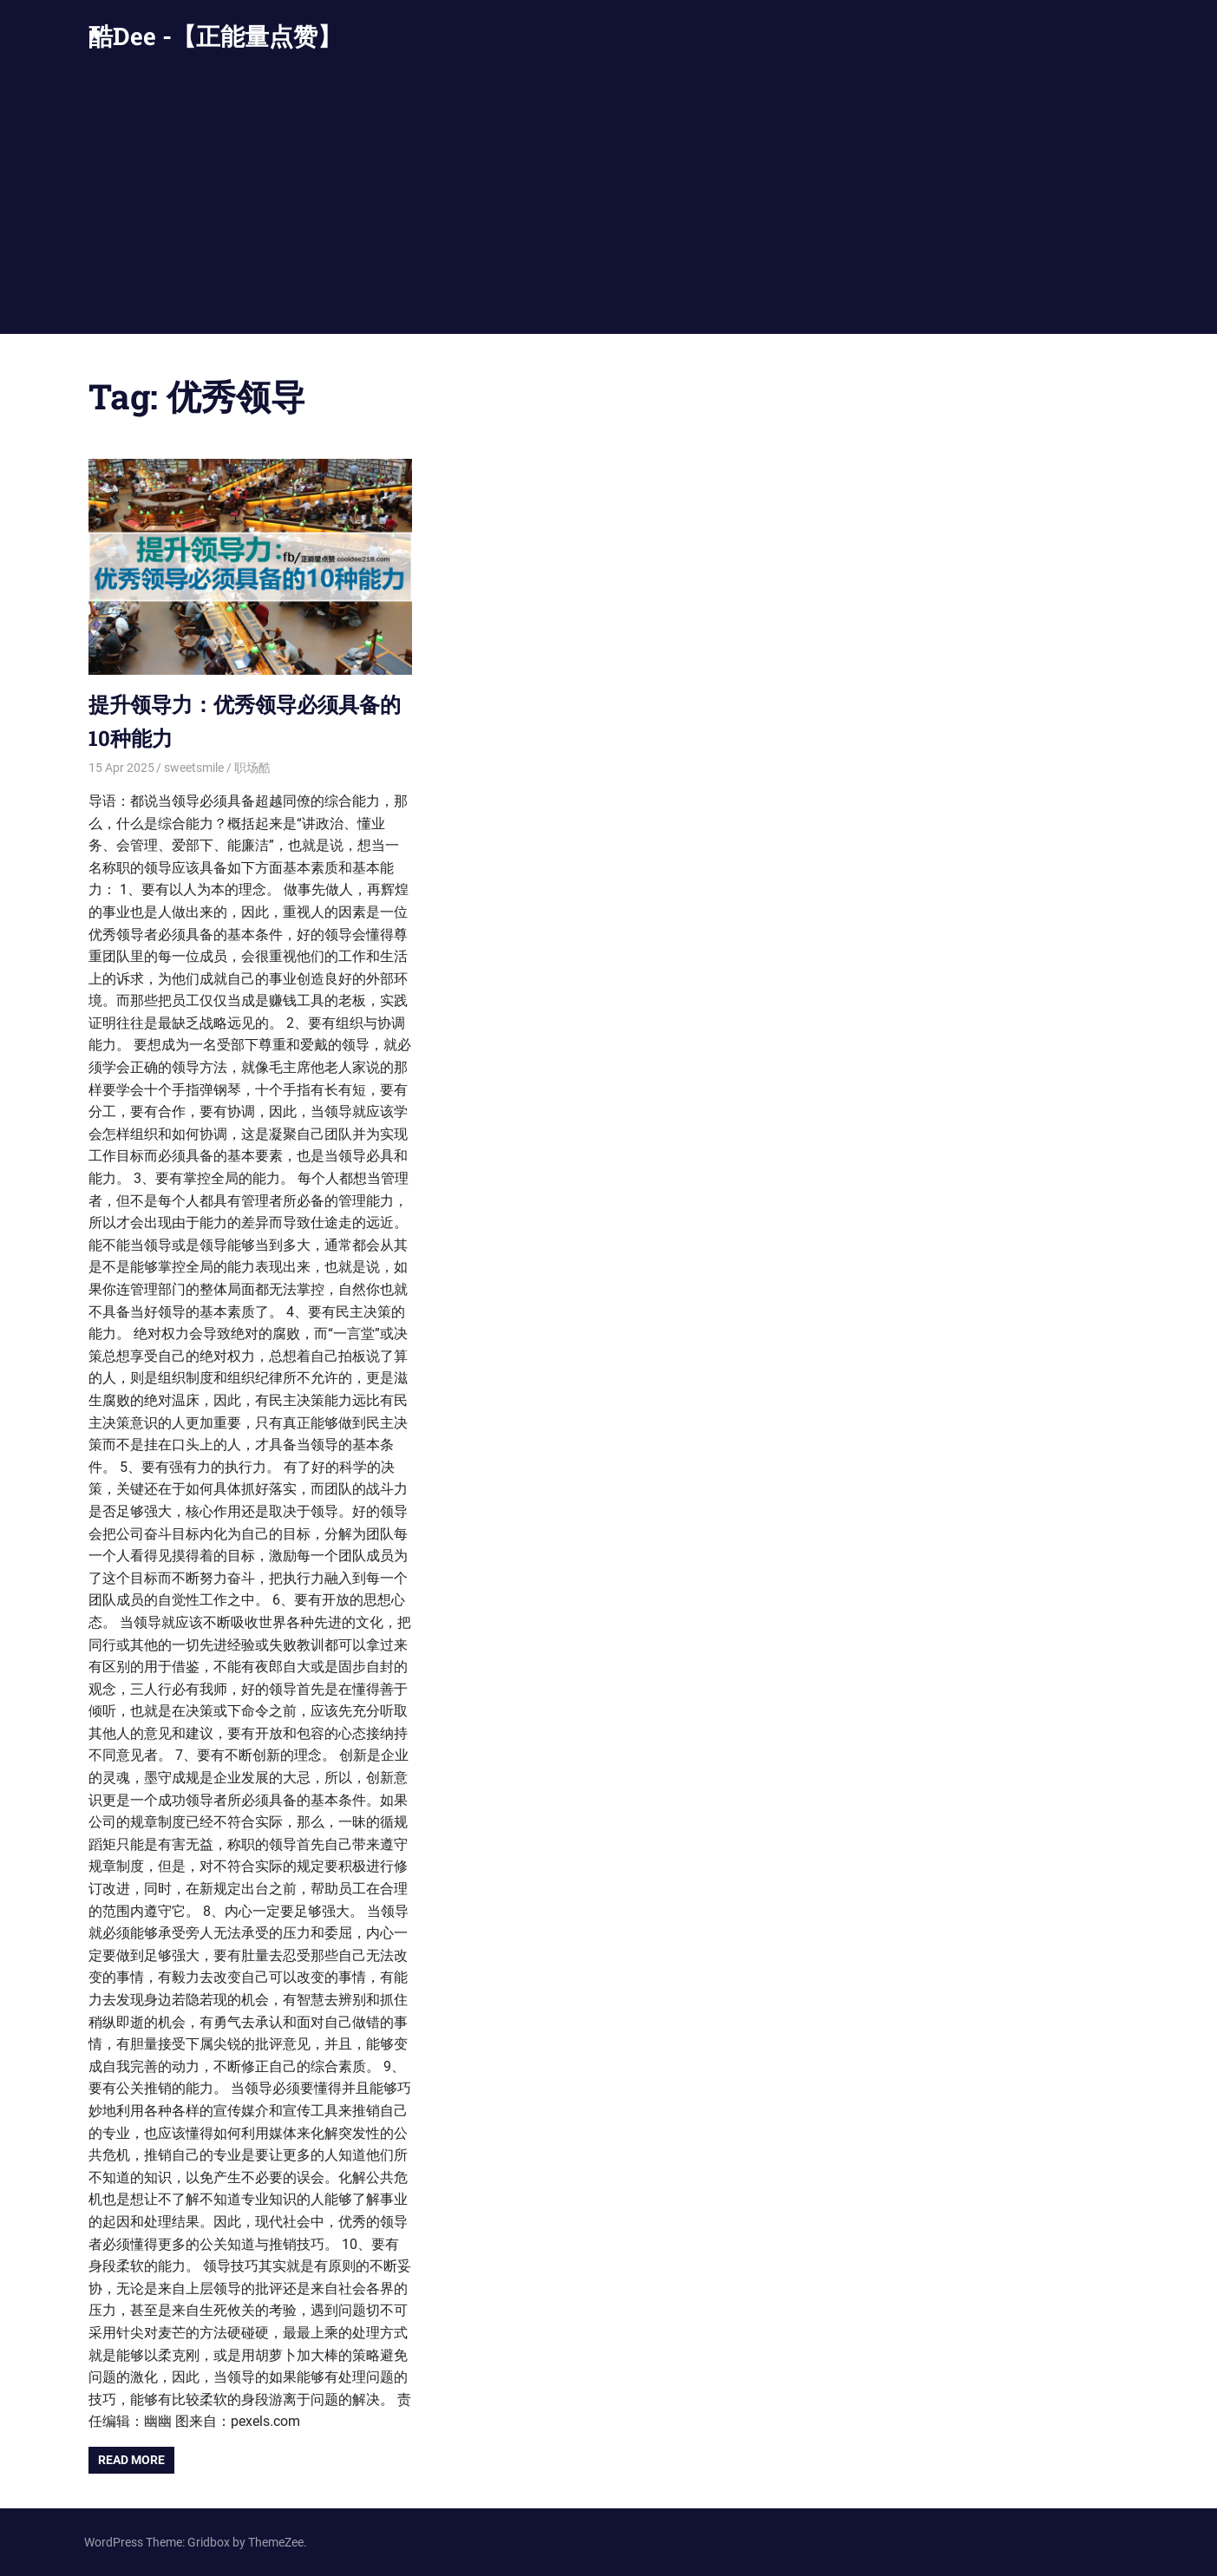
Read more (131, 2460)
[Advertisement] (608, 203)
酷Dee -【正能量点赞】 (215, 36)
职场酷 (252, 768)
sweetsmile (194, 768)
